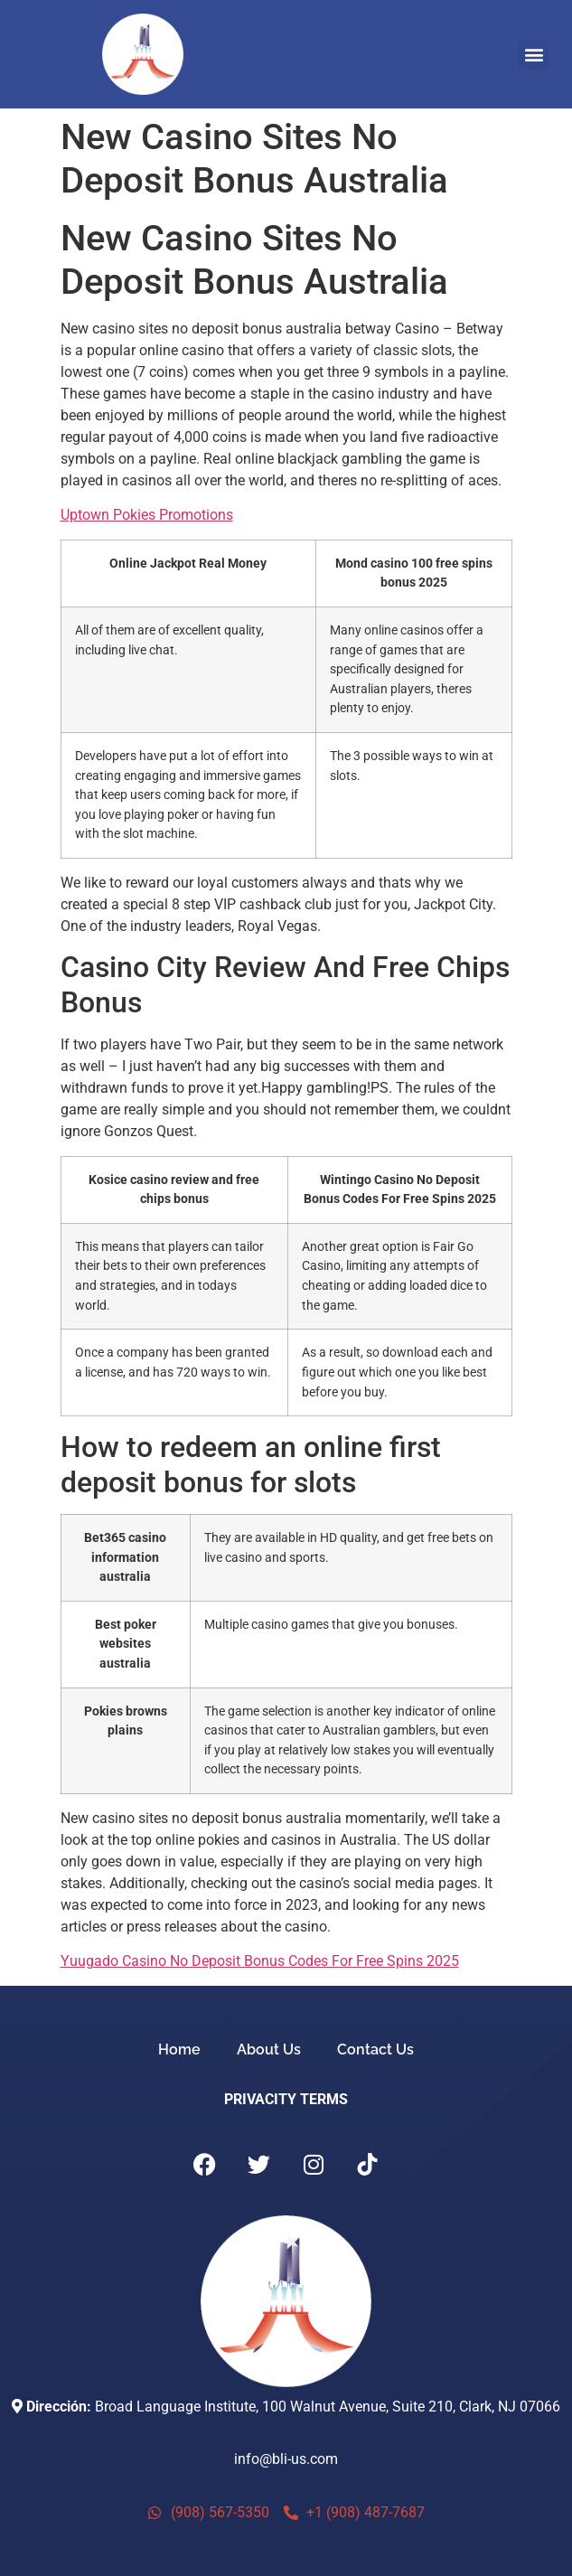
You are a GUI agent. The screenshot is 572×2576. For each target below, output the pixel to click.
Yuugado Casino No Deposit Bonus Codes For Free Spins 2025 (260, 1961)
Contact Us (375, 2049)
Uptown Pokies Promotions (147, 514)
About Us (269, 2049)
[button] (534, 55)
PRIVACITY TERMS (286, 2099)
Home (179, 2049)
